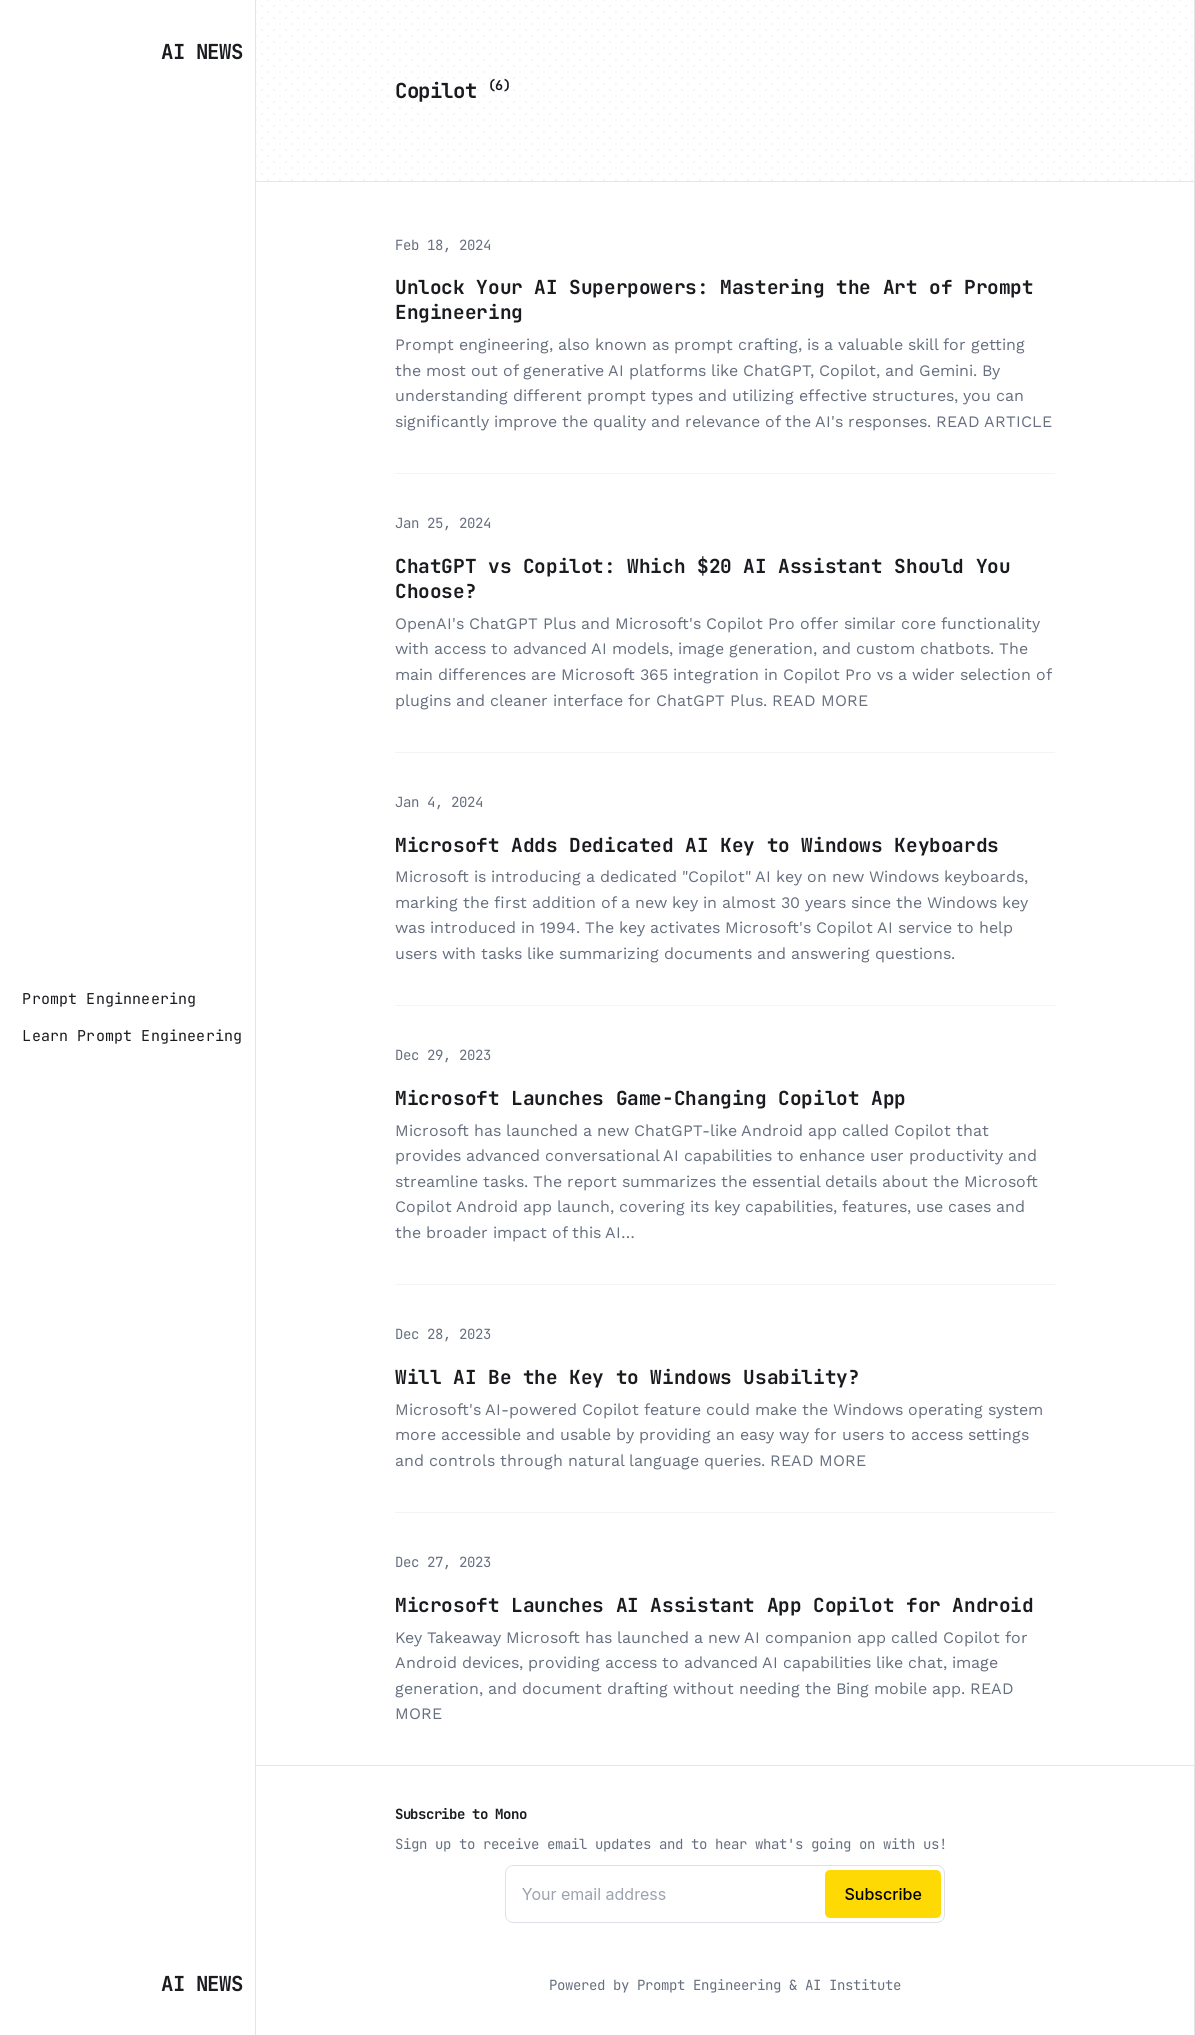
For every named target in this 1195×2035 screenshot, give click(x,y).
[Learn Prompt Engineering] (132, 1036)
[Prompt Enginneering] (109, 999)
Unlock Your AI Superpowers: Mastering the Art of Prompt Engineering (714, 299)
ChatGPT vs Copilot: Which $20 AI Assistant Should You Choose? (702, 578)
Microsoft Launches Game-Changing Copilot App (650, 1098)
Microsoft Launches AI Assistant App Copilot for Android (714, 1605)
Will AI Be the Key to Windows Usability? (627, 1377)
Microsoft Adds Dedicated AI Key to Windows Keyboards (697, 845)
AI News (201, 51)
